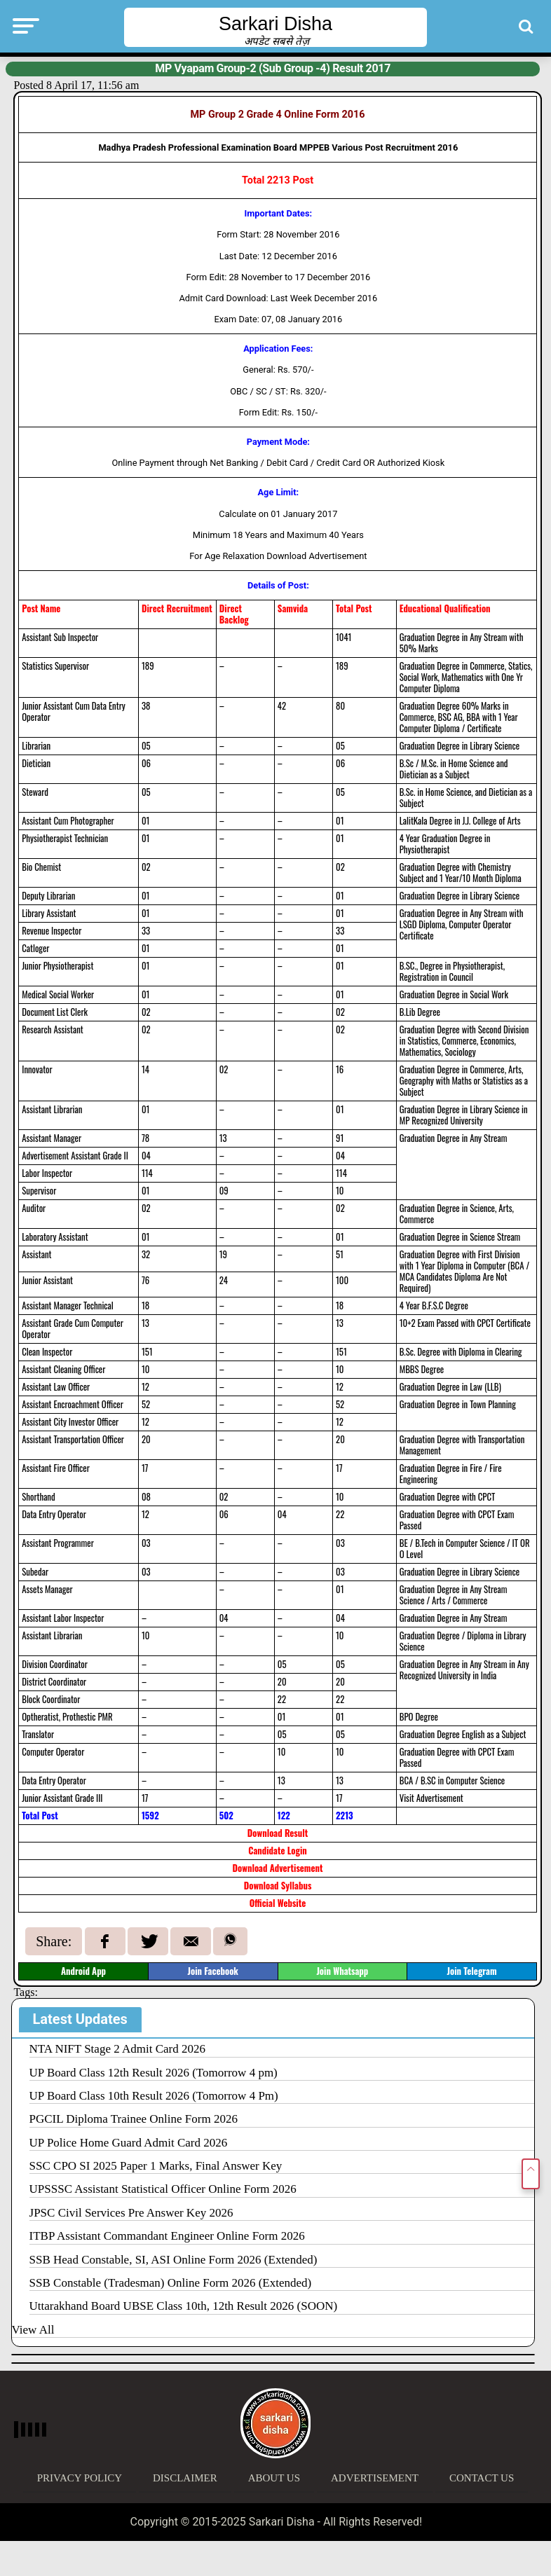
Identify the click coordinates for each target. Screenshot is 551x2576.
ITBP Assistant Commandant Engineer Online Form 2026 (167, 2236)
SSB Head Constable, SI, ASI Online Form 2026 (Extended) (173, 2259)
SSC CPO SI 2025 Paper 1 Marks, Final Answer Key (156, 2165)
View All (33, 2329)
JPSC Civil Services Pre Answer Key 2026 (131, 2212)
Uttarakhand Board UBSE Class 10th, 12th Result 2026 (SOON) (183, 2306)
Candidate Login (277, 1850)
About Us (274, 2478)
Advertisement (375, 2478)
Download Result (277, 1833)
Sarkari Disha (275, 23)
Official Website (278, 1903)
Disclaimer (185, 2478)
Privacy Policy (79, 2478)
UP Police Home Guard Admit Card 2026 (128, 2142)
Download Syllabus (278, 1885)
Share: (54, 1941)
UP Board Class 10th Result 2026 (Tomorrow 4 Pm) (153, 2095)
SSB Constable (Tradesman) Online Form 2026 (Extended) (170, 2282)
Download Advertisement (278, 1868)
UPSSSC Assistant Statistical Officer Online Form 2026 (163, 2189)
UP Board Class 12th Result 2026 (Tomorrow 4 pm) (153, 2072)
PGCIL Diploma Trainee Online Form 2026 (133, 2119)
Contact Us (481, 2478)
